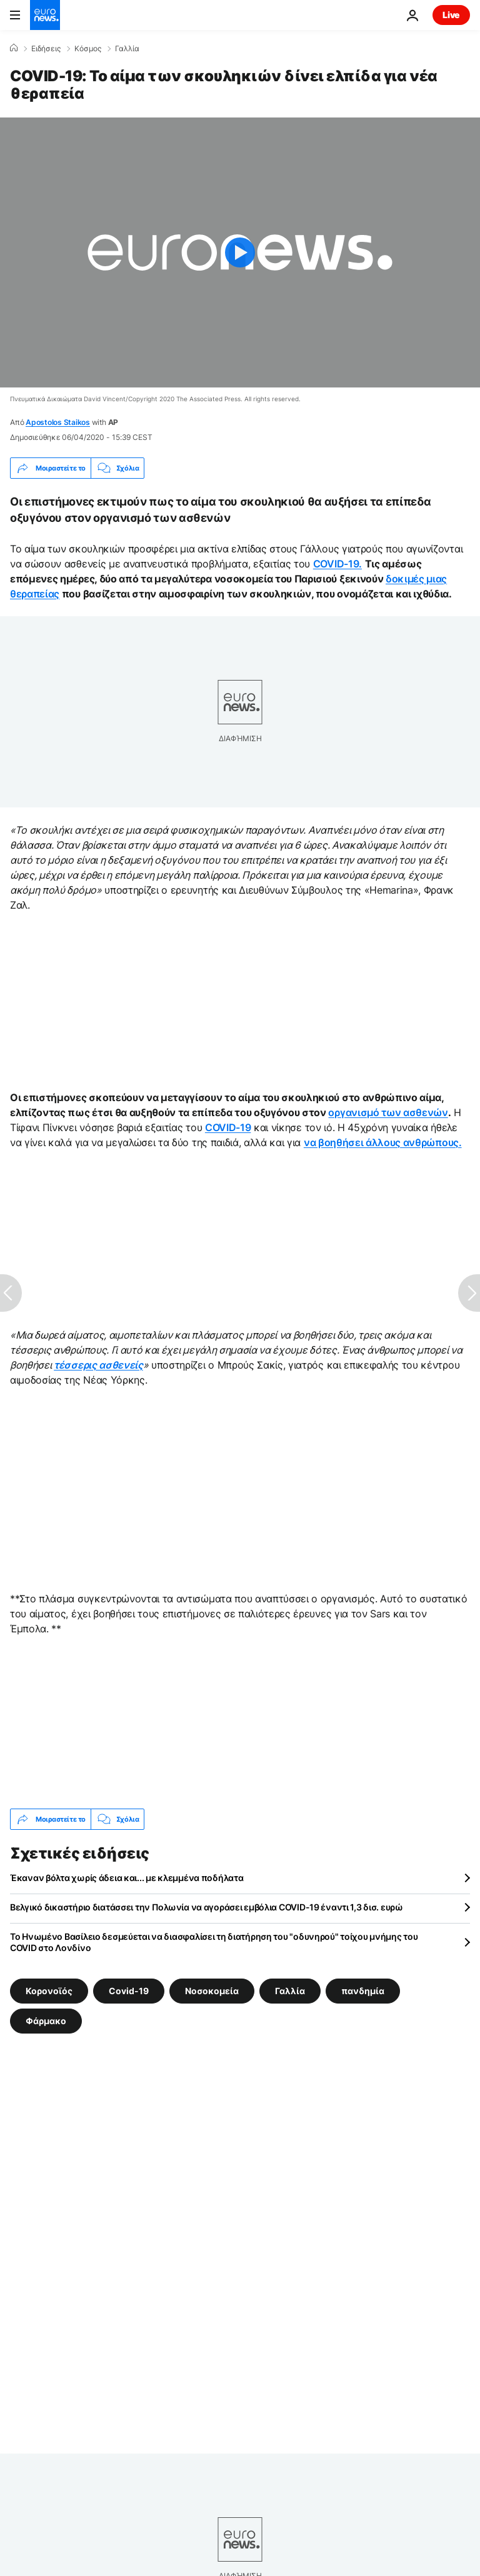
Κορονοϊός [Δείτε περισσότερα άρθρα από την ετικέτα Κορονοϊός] (49, 1990)
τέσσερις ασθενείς (98, 1365)
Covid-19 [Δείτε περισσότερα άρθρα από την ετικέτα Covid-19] (129, 1990)
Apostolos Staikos (58, 422)
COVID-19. (337, 563)
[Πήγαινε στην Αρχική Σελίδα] (45, 15)
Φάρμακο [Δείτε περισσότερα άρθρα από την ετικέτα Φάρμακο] (46, 2020)
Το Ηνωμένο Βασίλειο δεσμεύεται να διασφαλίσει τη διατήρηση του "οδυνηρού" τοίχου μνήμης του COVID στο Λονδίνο (214, 1942)
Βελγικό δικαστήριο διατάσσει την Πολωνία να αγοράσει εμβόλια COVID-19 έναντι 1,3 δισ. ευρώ (206, 1907)
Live (451, 14)
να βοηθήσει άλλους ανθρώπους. (383, 1142)
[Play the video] (240, 252)
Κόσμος (87, 48)
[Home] (14, 48)
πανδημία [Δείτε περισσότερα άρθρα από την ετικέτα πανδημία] (362, 1990)
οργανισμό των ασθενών (388, 1112)
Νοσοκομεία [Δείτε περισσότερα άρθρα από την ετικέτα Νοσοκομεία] (212, 1990)
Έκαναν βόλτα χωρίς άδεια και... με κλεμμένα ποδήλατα (126, 1877)
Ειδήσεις (46, 48)
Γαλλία (127, 48)
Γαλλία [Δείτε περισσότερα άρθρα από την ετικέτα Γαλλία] (290, 1990)
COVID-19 (228, 1127)
